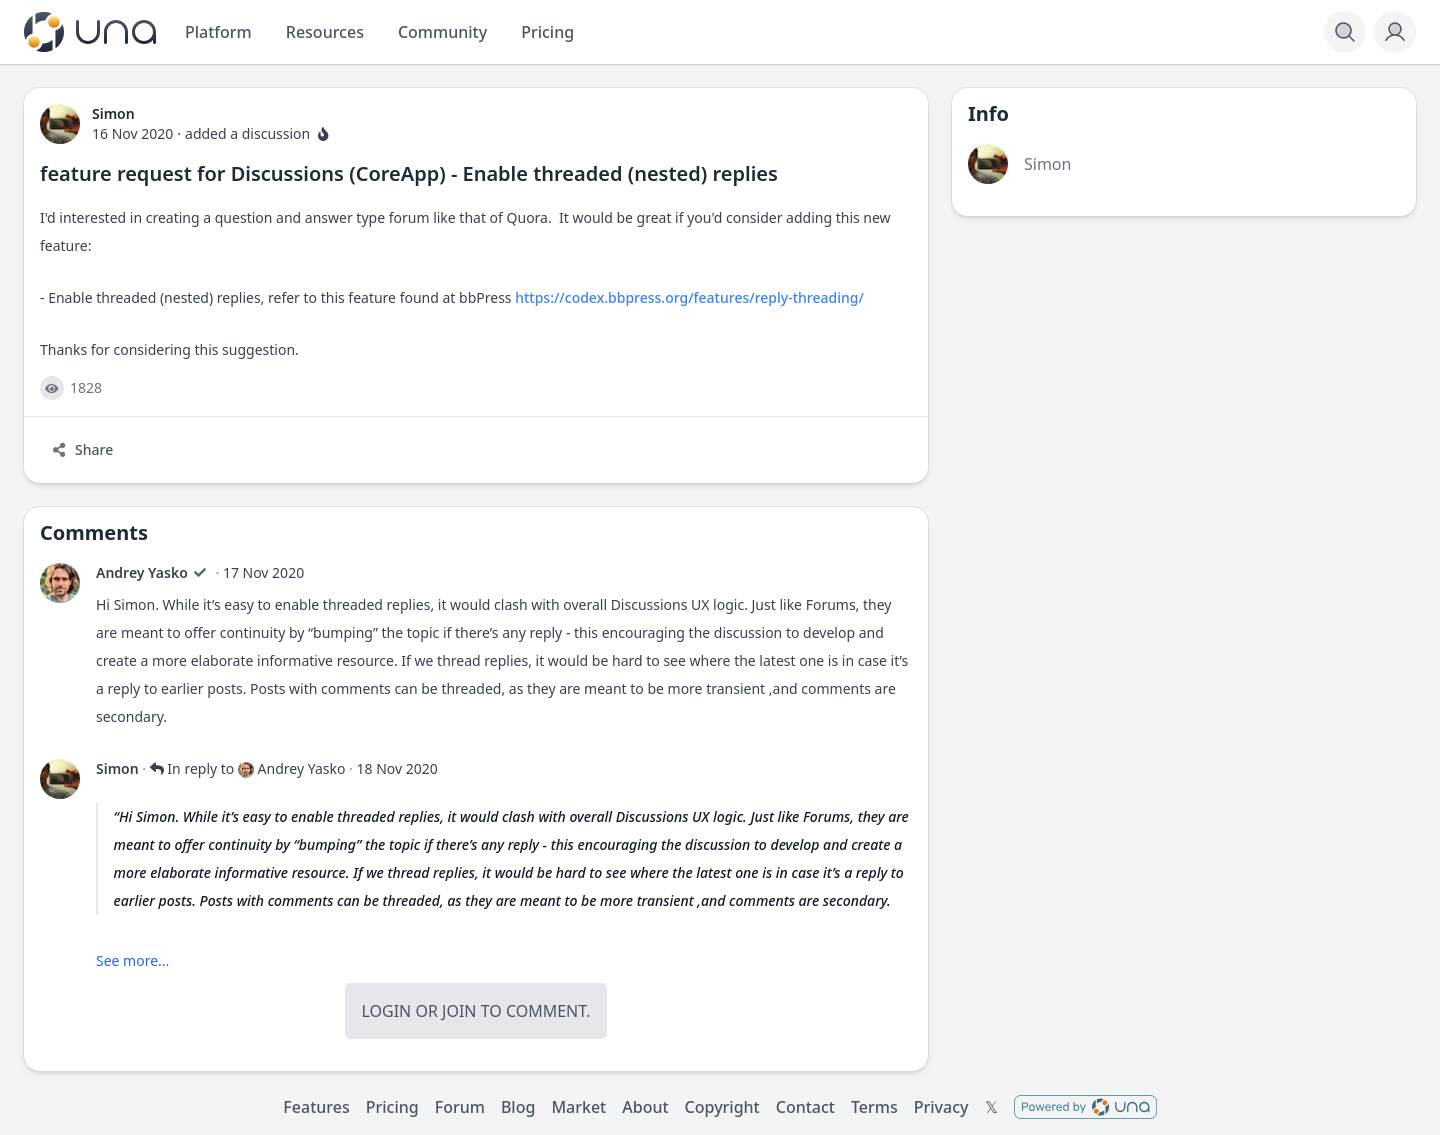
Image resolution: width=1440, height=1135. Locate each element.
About (645, 1107)
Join (459, 1011)
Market (578, 1107)
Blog (518, 1107)
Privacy (941, 1107)
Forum (460, 1107)
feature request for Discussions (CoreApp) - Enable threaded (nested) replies (409, 173)
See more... (132, 960)
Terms (874, 1107)
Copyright (722, 1107)
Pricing (392, 1107)
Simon (117, 768)
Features (316, 1107)
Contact (805, 1107)
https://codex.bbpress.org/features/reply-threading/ (689, 297)
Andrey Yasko (142, 572)
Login (386, 1011)
